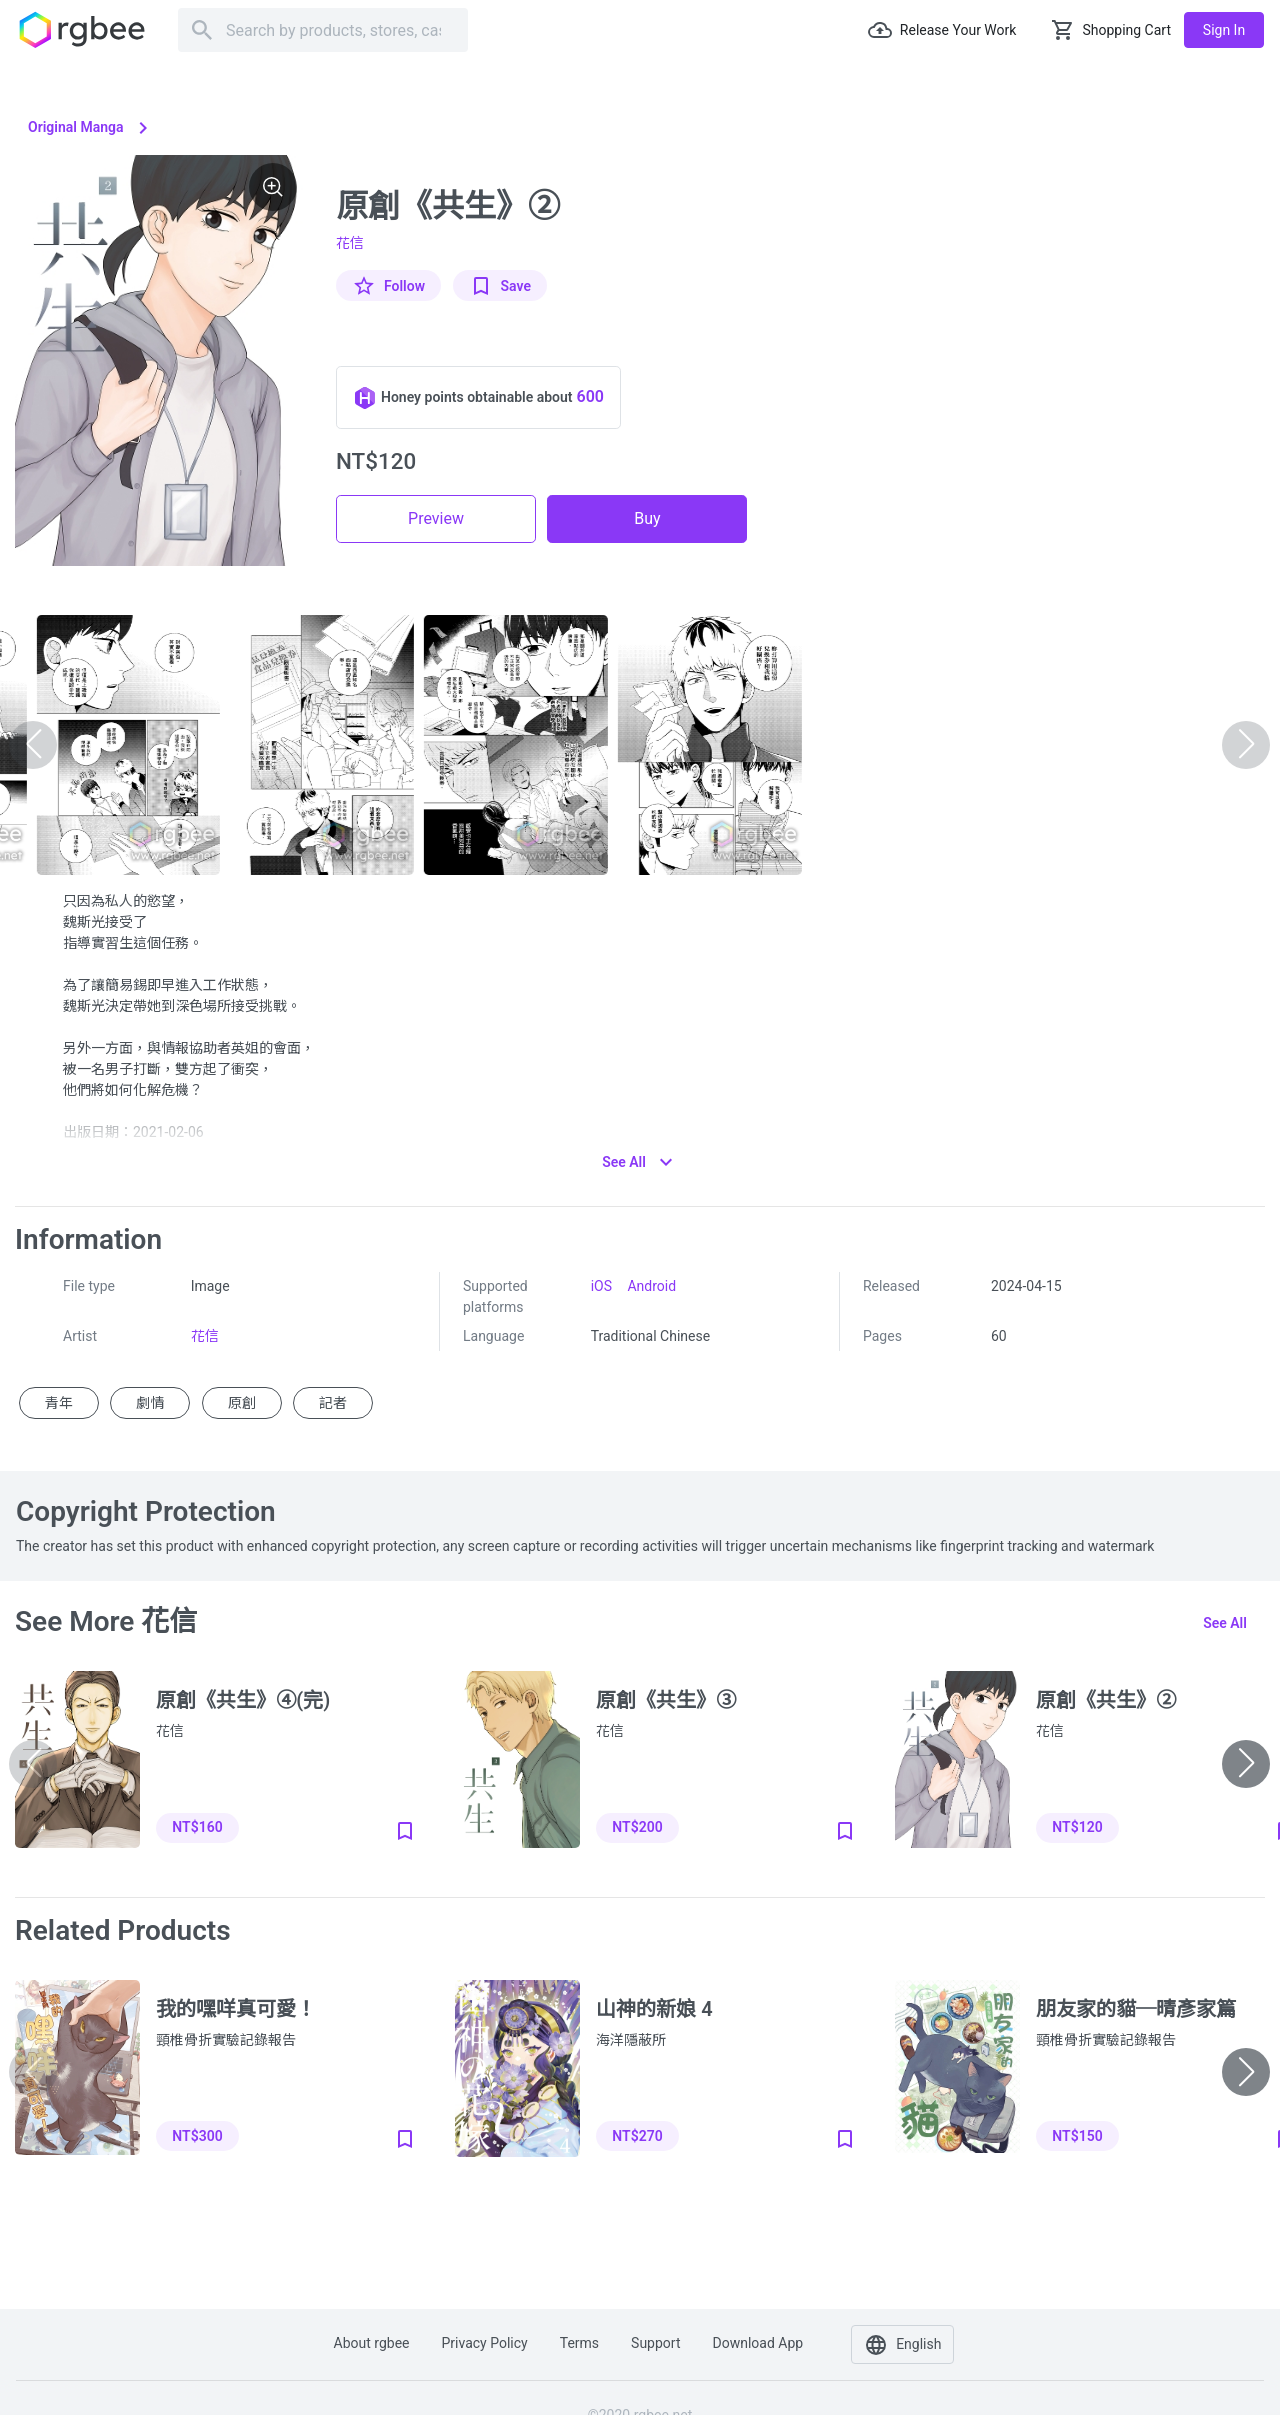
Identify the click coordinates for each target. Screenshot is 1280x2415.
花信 (350, 243)
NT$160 (197, 1827)
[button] (1246, 1764)
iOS (601, 1286)
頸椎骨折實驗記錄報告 (226, 2040)
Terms (579, 2343)
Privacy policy (485, 2343)
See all (1225, 1623)
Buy (647, 518)
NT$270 (637, 2136)
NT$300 (197, 2136)
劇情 (150, 1403)
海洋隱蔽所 (631, 2040)
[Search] (323, 30)
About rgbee (372, 2343)
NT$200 (637, 1827)
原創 (242, 1403)
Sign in (1224, 30)
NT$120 (1077, 1827)
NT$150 (1077, 2136)
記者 (333, 1403)
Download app (757, 2343)
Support (655, 2343)
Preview (436, 518)
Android (651, 1286)
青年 (59, 1403)
